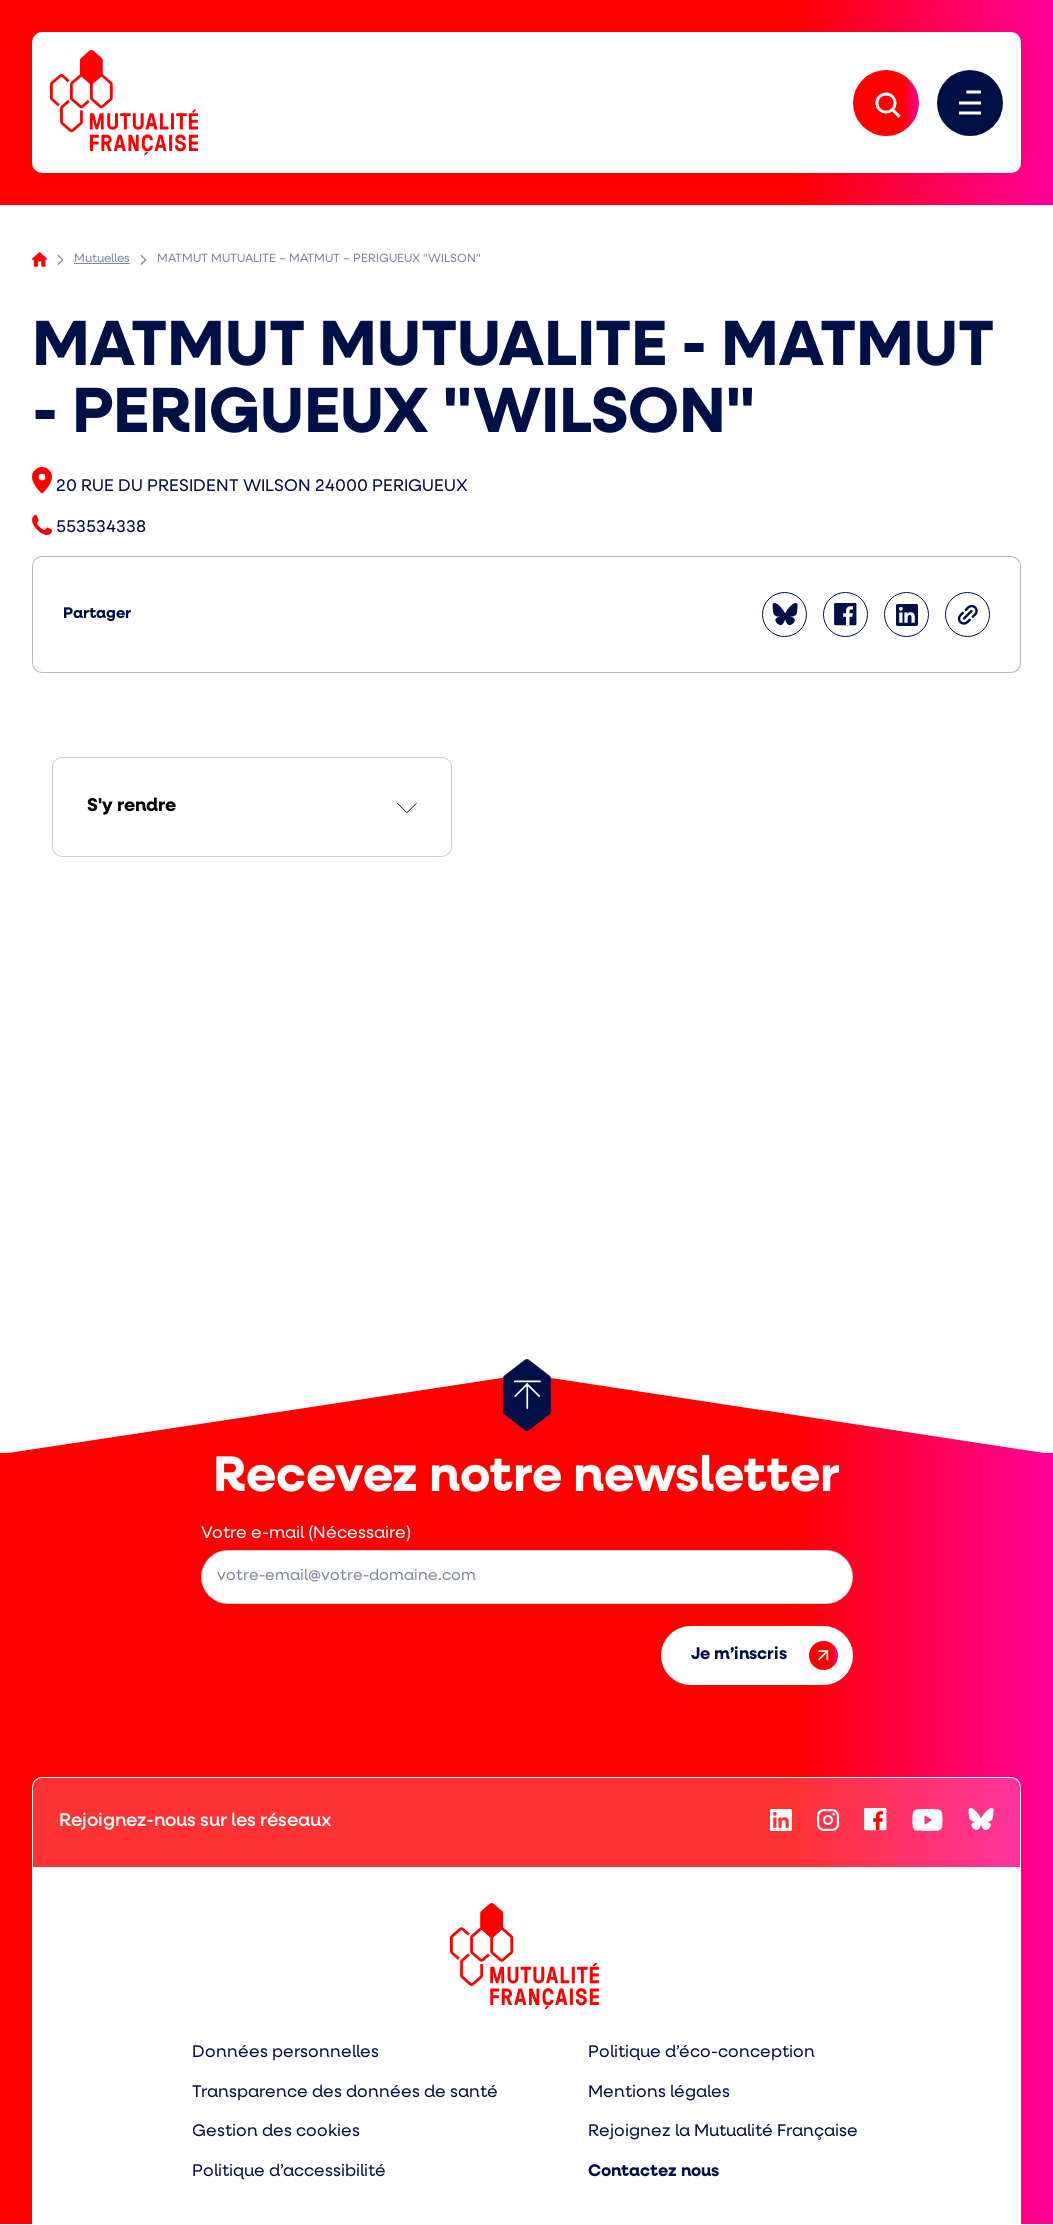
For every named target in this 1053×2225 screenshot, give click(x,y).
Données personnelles (285, 2052)
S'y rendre (131, 807)
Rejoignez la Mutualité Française (723, 2132)
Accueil (39, 260)
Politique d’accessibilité (289, 2172)
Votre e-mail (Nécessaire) (306, 1534)
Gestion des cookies (276, 2132)
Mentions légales (659, 2092)
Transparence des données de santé (345, 2092)
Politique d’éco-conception (701, 2052)
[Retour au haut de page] (527, 1396)
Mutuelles (102, 260)
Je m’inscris (764, 1655)
